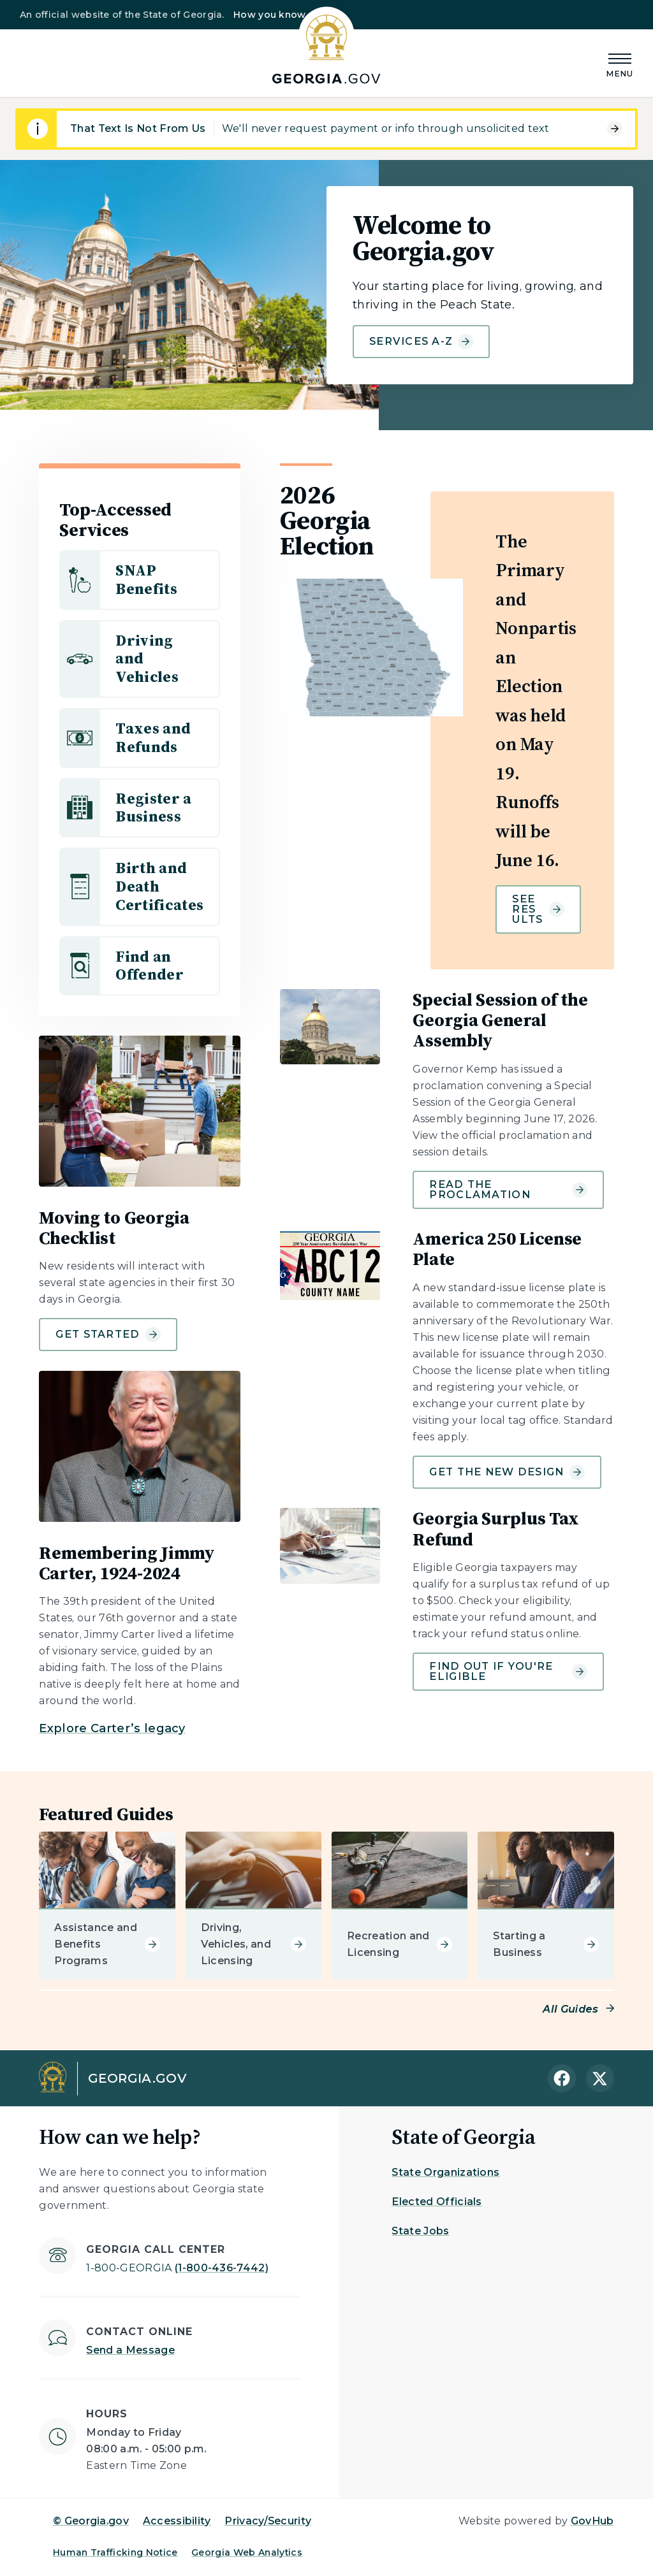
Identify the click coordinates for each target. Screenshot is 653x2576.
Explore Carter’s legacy (112, 1728)
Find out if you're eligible (508, 1671)
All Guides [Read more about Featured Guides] (570, 2009)
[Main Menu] (619, 63)
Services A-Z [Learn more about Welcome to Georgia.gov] (421, 341)
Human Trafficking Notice (115, 2552)
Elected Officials (436, 2202)
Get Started (107, 1334)
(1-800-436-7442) (177, 2268)
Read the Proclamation (508, 1189)
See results (538, 909)
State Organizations (445, 2172)
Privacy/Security (267, 2521)
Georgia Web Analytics (246, 2552)
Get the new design (506, 1472)
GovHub (592, 2521)
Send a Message (130, 2350)
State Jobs (420, 2231)
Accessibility (177, 2521)
